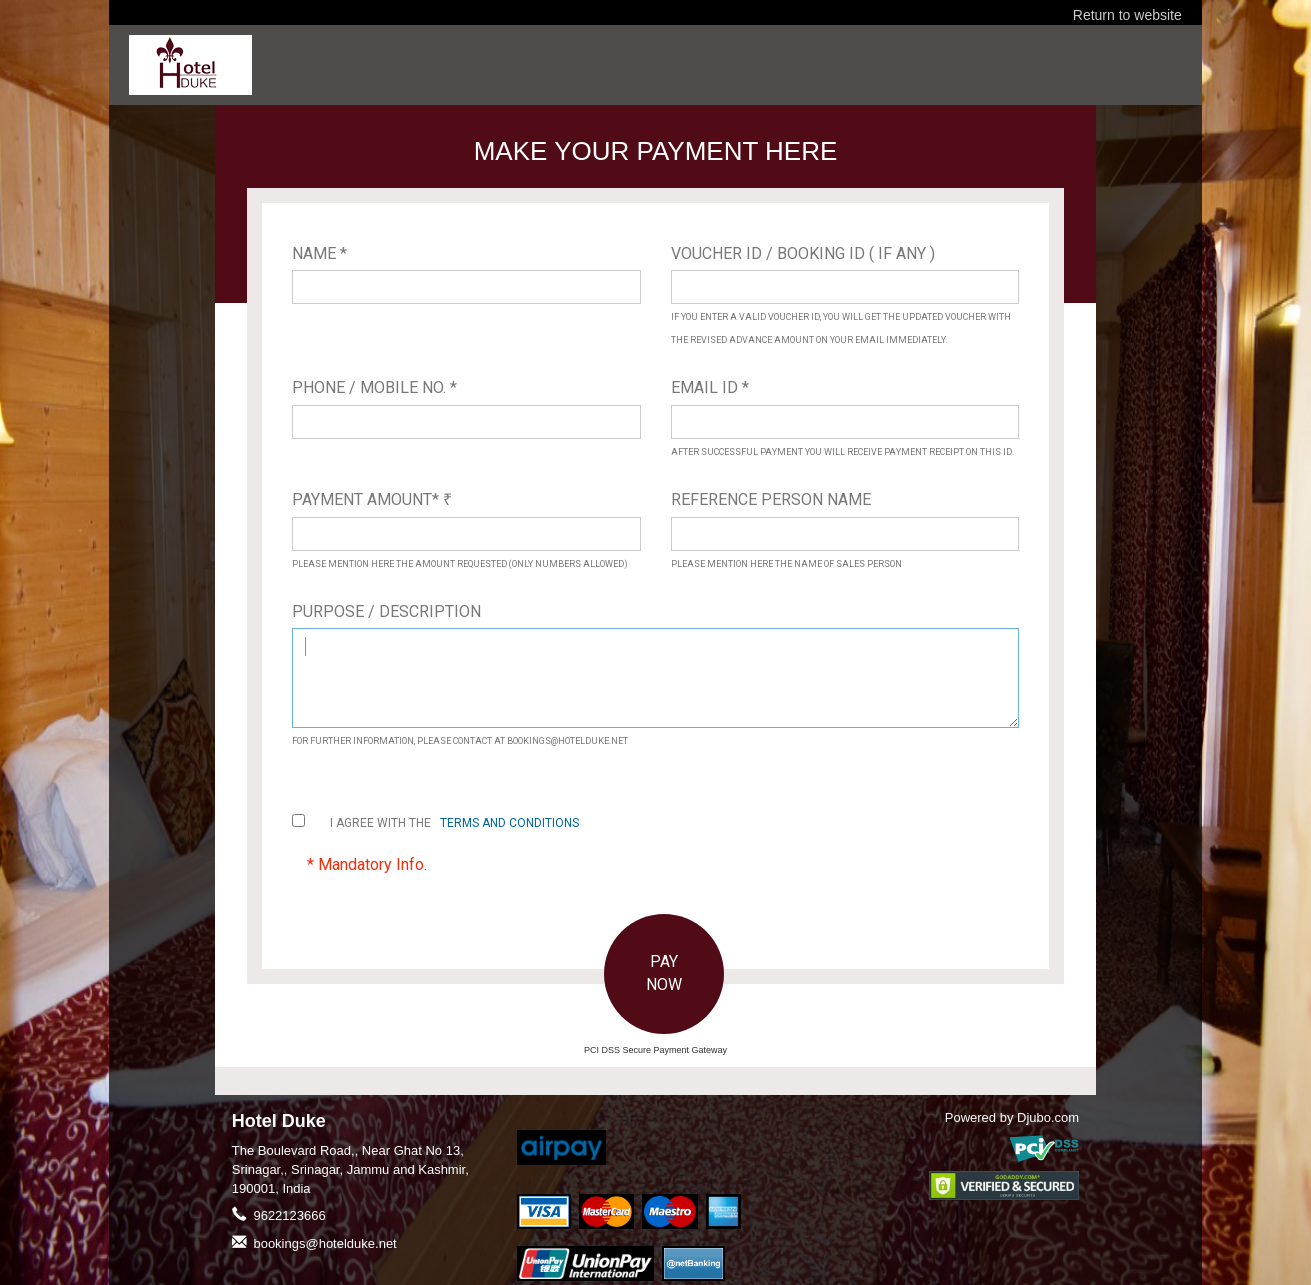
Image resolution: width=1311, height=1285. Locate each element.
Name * (319, 253)
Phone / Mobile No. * (374, 387)
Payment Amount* (372, 499)
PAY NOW (664, 973)
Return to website (1127, 15)
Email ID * (710, 387)
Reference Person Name (771, 499)
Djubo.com (1048, 1117)
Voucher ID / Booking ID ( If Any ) (803, 253)
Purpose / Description (386, 611)
